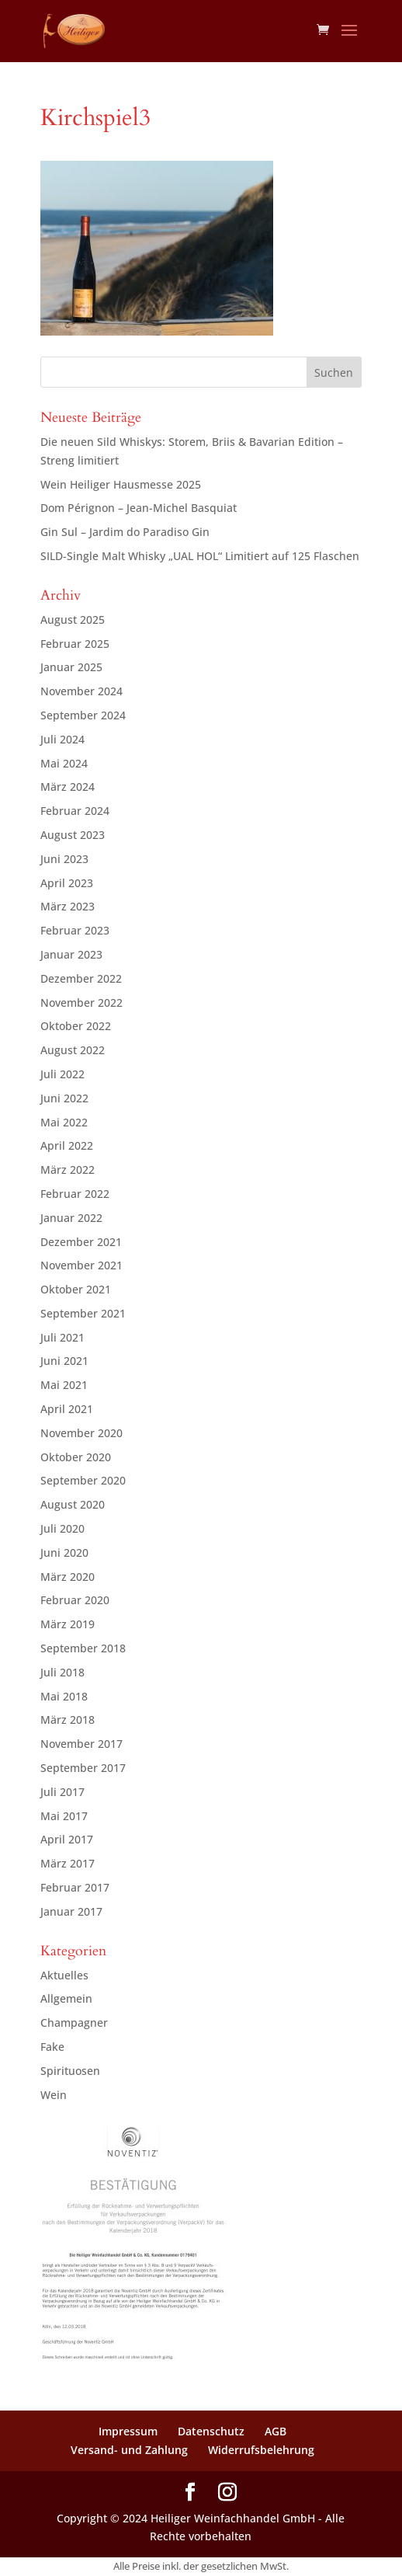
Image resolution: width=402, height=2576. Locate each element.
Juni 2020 (64, 1552)
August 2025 (72, 619)
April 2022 (66, 1145)
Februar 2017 (74, 1887)
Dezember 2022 (81, 978)
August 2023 (72, 834)
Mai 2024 (64, 763)
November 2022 (81, 1002)
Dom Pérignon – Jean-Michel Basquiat (138, 507)
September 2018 (83, 1648)
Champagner (74, 2022)
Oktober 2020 (75, 1457)
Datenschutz (211, 2431)
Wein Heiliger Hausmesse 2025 (120, 484)
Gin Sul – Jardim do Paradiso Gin (125, 531)
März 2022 (67, 1169)
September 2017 (83, 1767)
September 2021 (83, 1313)
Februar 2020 (74, 1600)
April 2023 (66, 882)
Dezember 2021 (81, 1241)
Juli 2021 (62, 1337)
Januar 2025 (71, 667)
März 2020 (67, 1576)
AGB (275, 2431)
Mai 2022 (64, 1122)
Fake (52, 2046)
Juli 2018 (62, 1672)
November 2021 (81, 1265)
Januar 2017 (71, 1911)
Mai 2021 (64, 1384)
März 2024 (67, 786)
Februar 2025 (74, 643)
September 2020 (83, 1480)
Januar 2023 (71, 954)
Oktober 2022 (75, 1025)
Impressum (128, 2431)
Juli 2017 (62, 1791)
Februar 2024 (74, 810)
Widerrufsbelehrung (261, 2449)
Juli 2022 (62, 1074)
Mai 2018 (64, 1696)
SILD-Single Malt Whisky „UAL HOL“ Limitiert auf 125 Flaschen (199, 555)
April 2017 (66, 1839)
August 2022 (72, 1050)
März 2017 (67, 1863)
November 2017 (81, 1743)
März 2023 (67, 906)
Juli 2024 (62, 739)
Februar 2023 (74, 930)
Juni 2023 (64, 858)
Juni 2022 (64, 1098)
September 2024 (83, 715)
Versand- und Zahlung (129, 2449)
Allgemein (66, 1998)
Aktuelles (64, 1975)
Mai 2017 (64, 1815)
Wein (53, 2094)
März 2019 (67, 1624)
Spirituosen (70, 2070)
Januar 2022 (71, 1217)
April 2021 (66, 1408)
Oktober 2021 (75, 1289)
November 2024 (81, 691)
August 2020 (72, 1504)
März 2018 (67, 1719)
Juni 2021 (64, 1360)
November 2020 (81, 1433)
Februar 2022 (74, 1193)
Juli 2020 (62, 1528)
